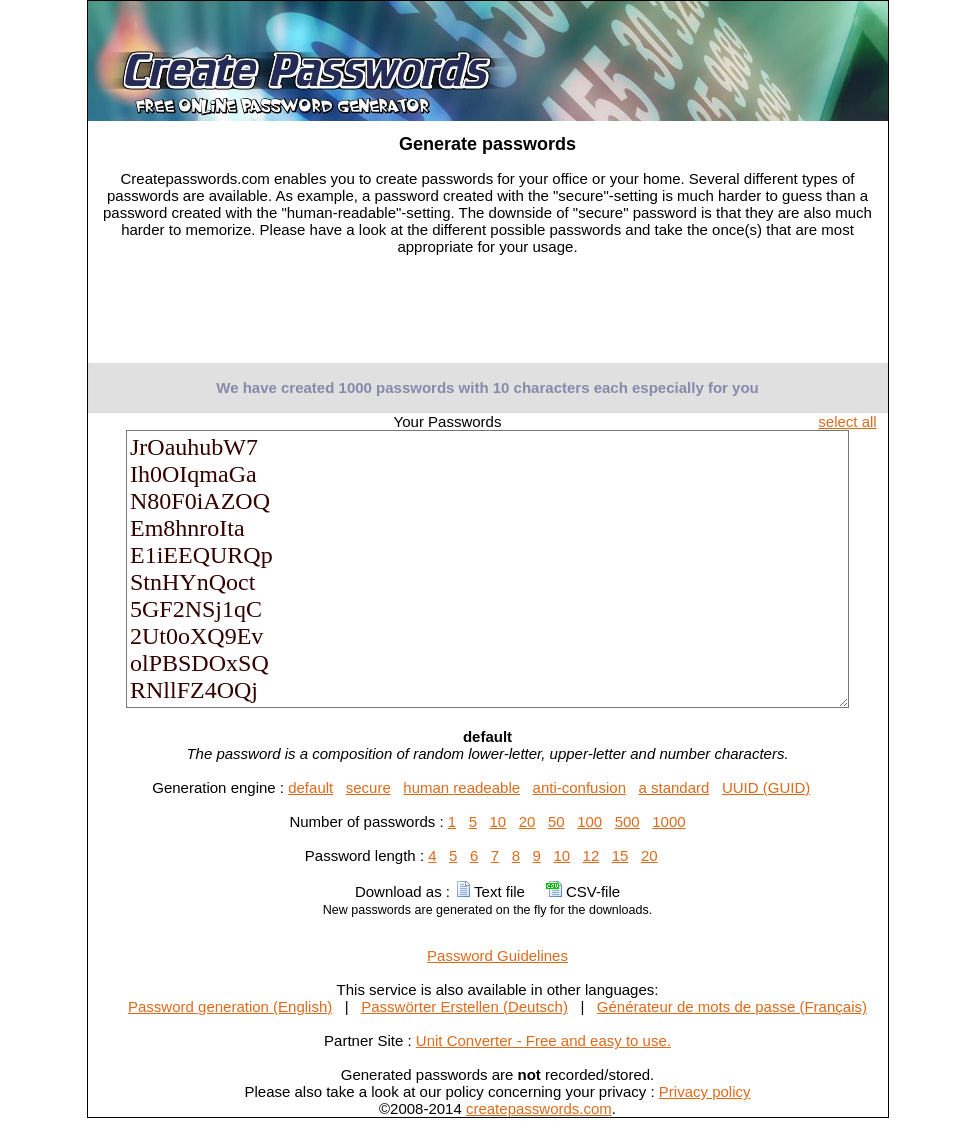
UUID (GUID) (766, 787)
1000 (668, 821)
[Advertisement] (488, 315)
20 (527, 821)
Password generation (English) (230, 1006)
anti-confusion (579, 787)
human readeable (461, 787)
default (310, 787)
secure (368, 787)
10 (498, 821)
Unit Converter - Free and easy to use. (543, 1040)
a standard (674, 787)
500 (627, 821)
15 (620, 855)
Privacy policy (705, 1091)
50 (556, 821)
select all (847, 421)
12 (591, 855)
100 (589, 821)
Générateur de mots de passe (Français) (732, 1006)
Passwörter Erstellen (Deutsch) (464, 1006)
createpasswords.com (539, 1108)
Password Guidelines (497, 955)
